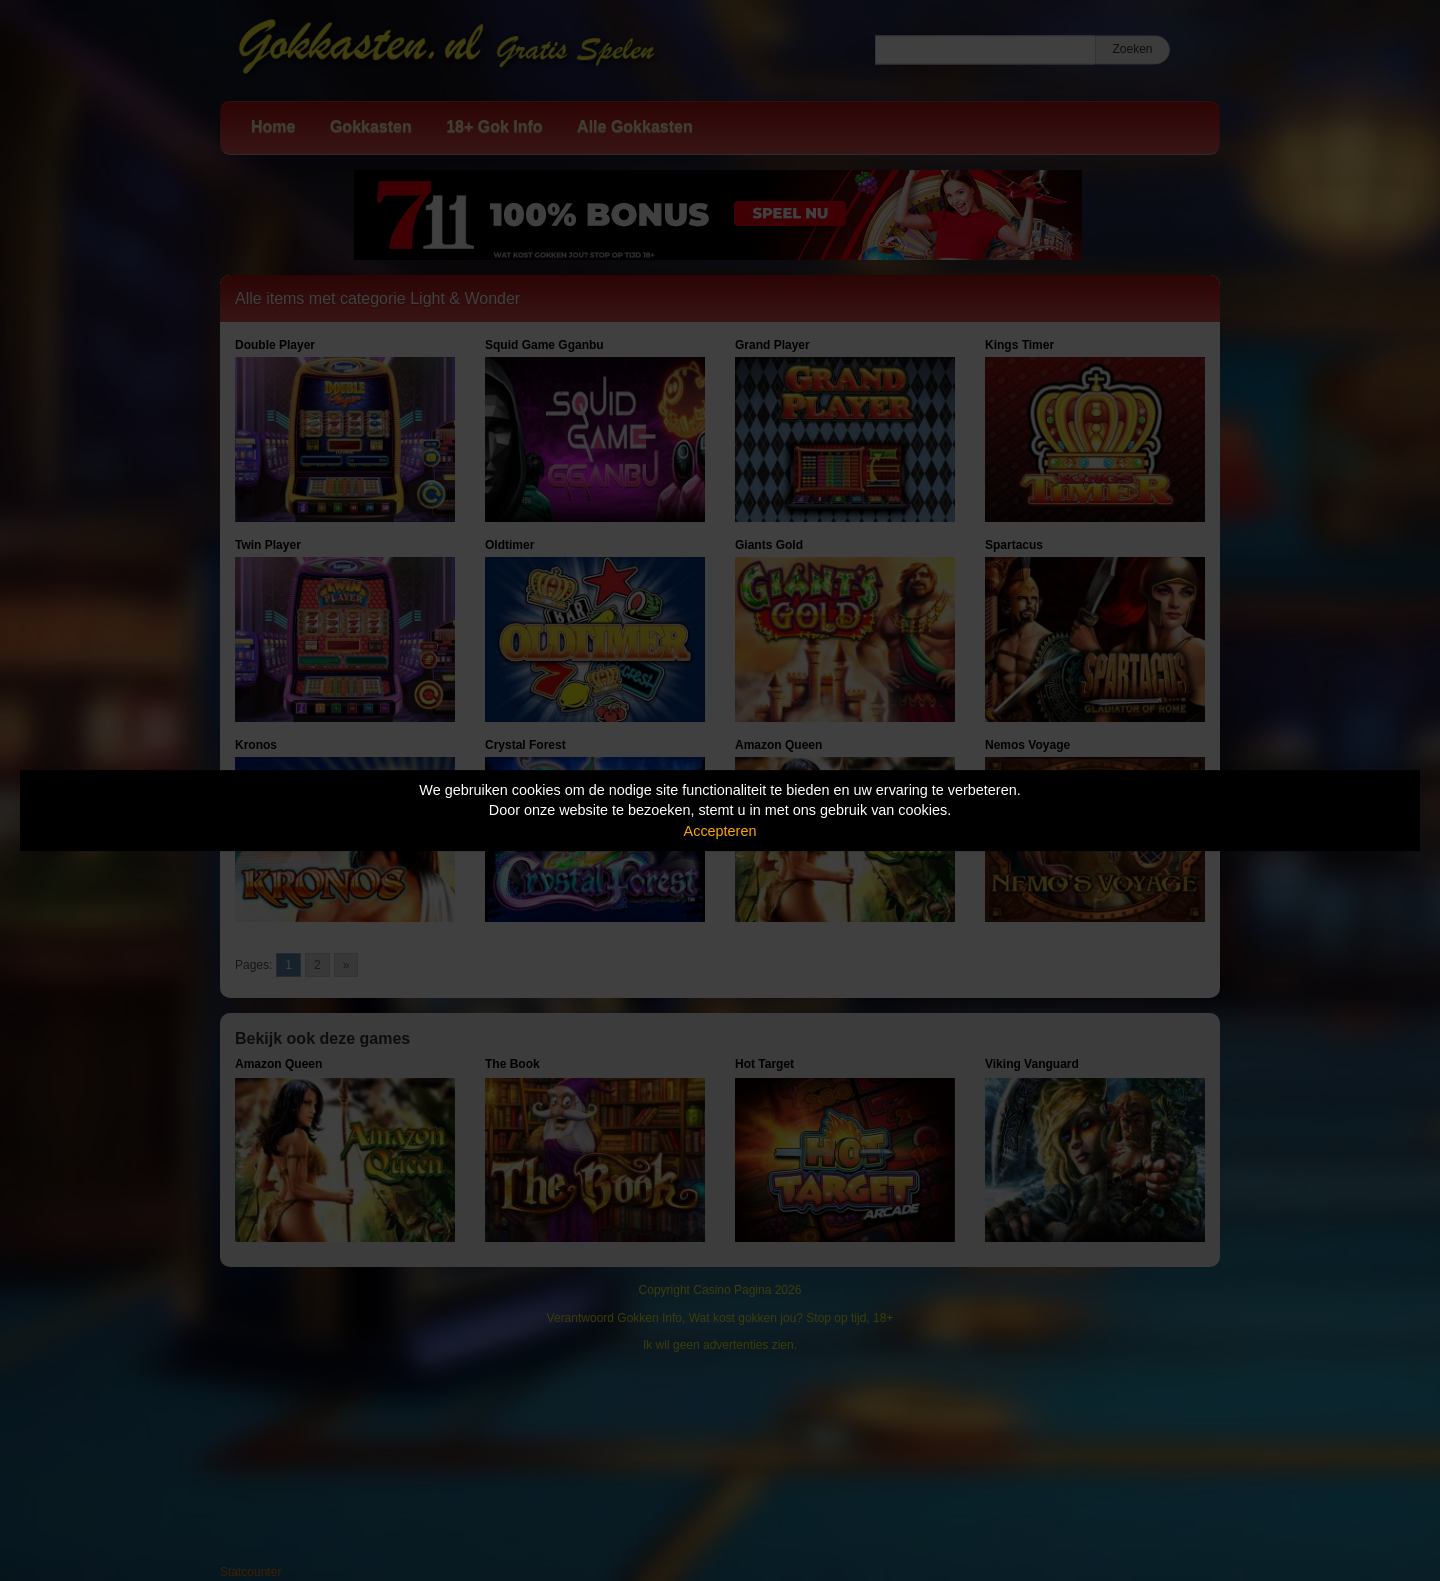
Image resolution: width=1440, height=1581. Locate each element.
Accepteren (720, 831)
